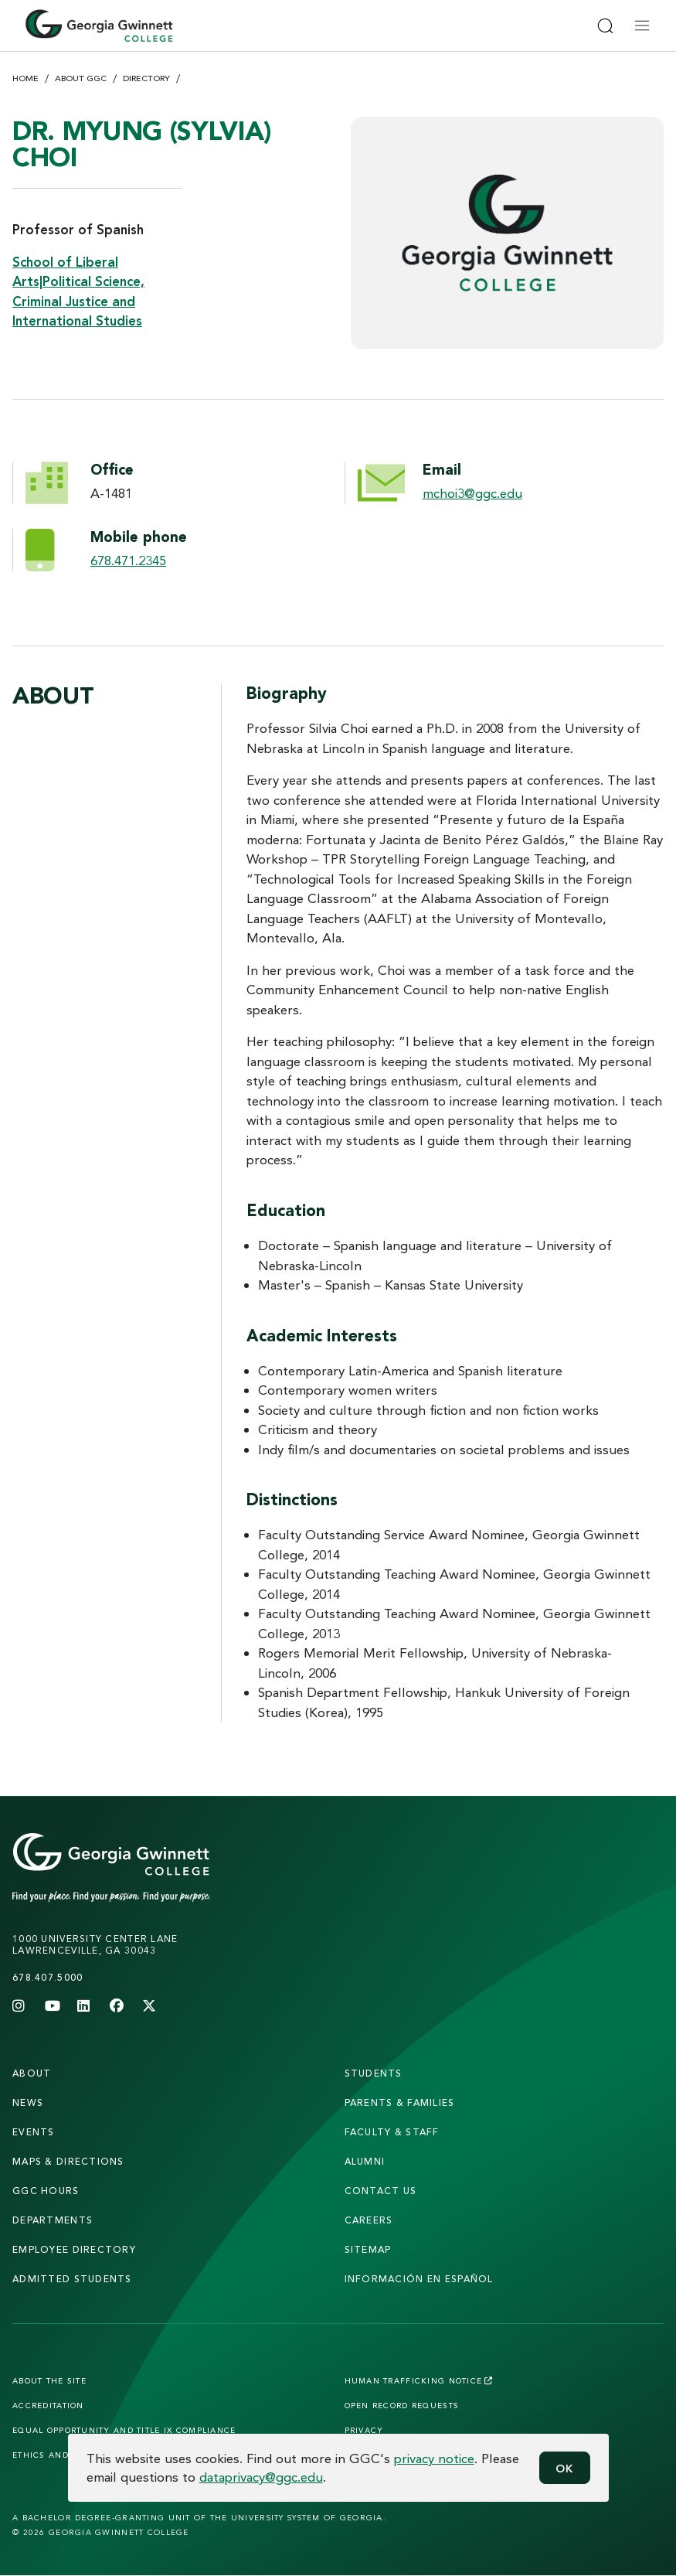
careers (369, 2220)
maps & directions (68, 2161)
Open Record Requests (402, 2405)
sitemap (368, 2249)
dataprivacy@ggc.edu (261, 2477)
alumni (365, 2161)
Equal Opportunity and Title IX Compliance (124, 2430)
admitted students (72, 2279)
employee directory (74, 2249)
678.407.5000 (47, 1977)
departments (52, 2220)
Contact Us (381, 2190)
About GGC (81, 78)
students (374, 2073)
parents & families (400, 2102)
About (31, 2073)
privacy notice (434, 2458)
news (27, 2102)
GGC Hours (46, 2190)
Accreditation (48, 2405)
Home (25, 78)
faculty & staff (392, 2132)
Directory (146, 78)
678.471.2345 (128, 560)
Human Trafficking (419, 2380)
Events (33, 2132)
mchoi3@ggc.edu (472, 493)
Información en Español (419, 2279)
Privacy (364, 2430)
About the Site (49, 2380)
